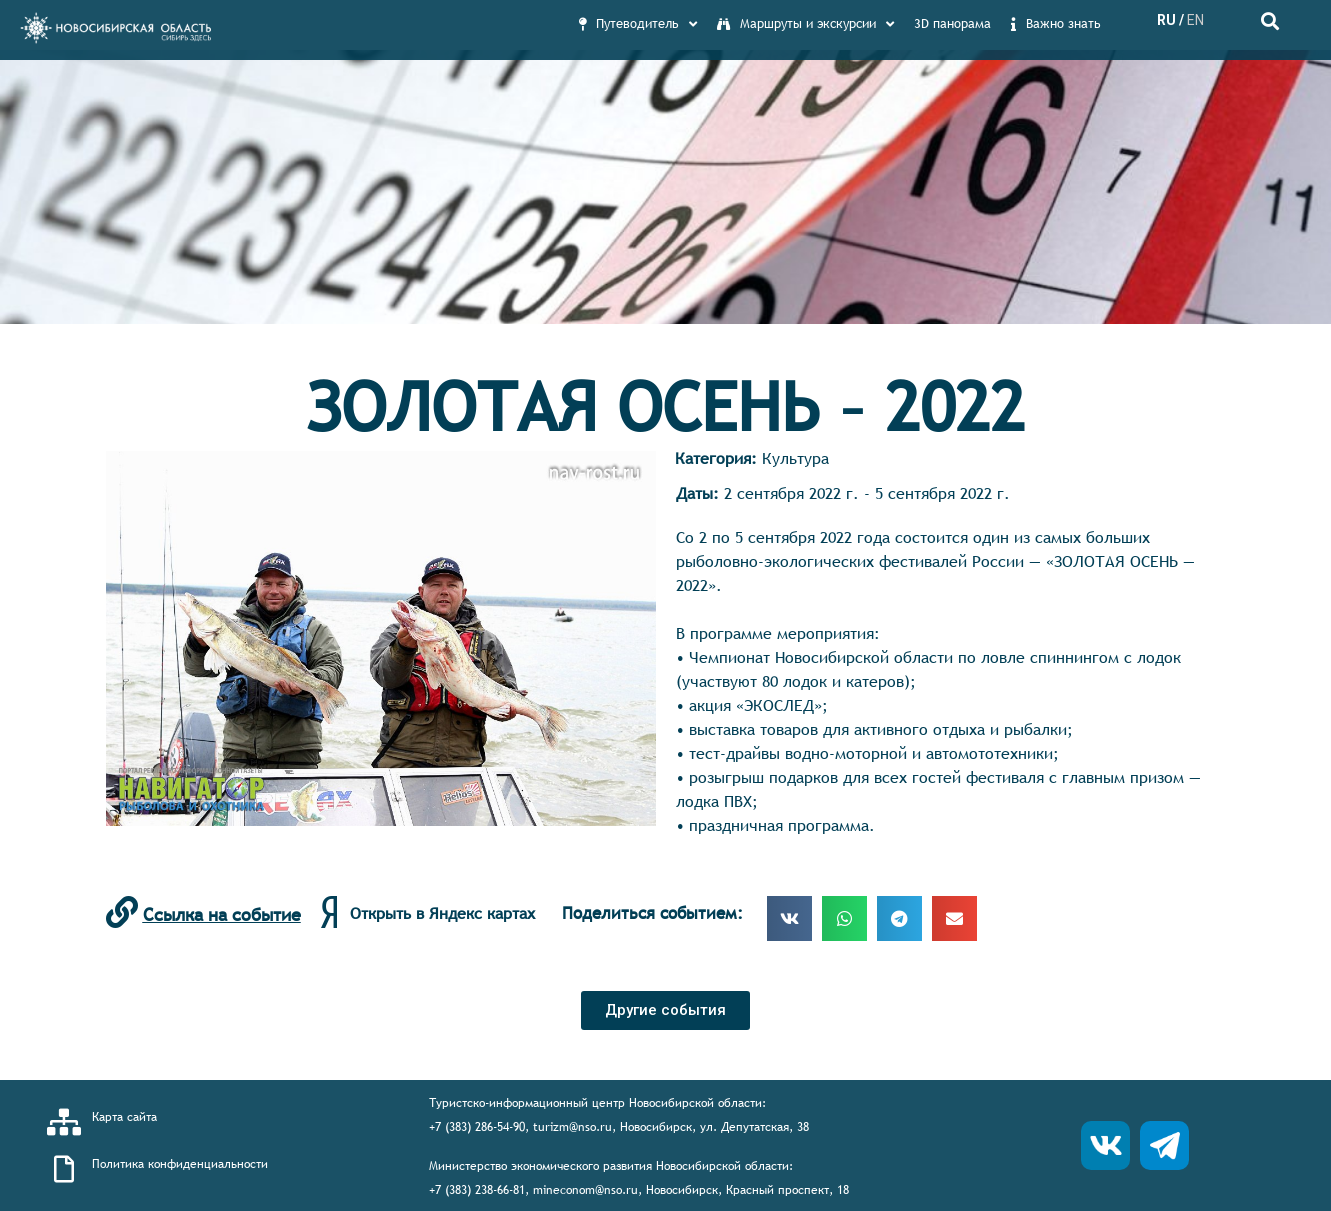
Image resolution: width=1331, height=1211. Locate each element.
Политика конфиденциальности (180, 1164)
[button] (665, 1010)
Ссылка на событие (222, 914)
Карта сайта (124, 1117)
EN (1195, 20)
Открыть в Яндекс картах (442, 913)
